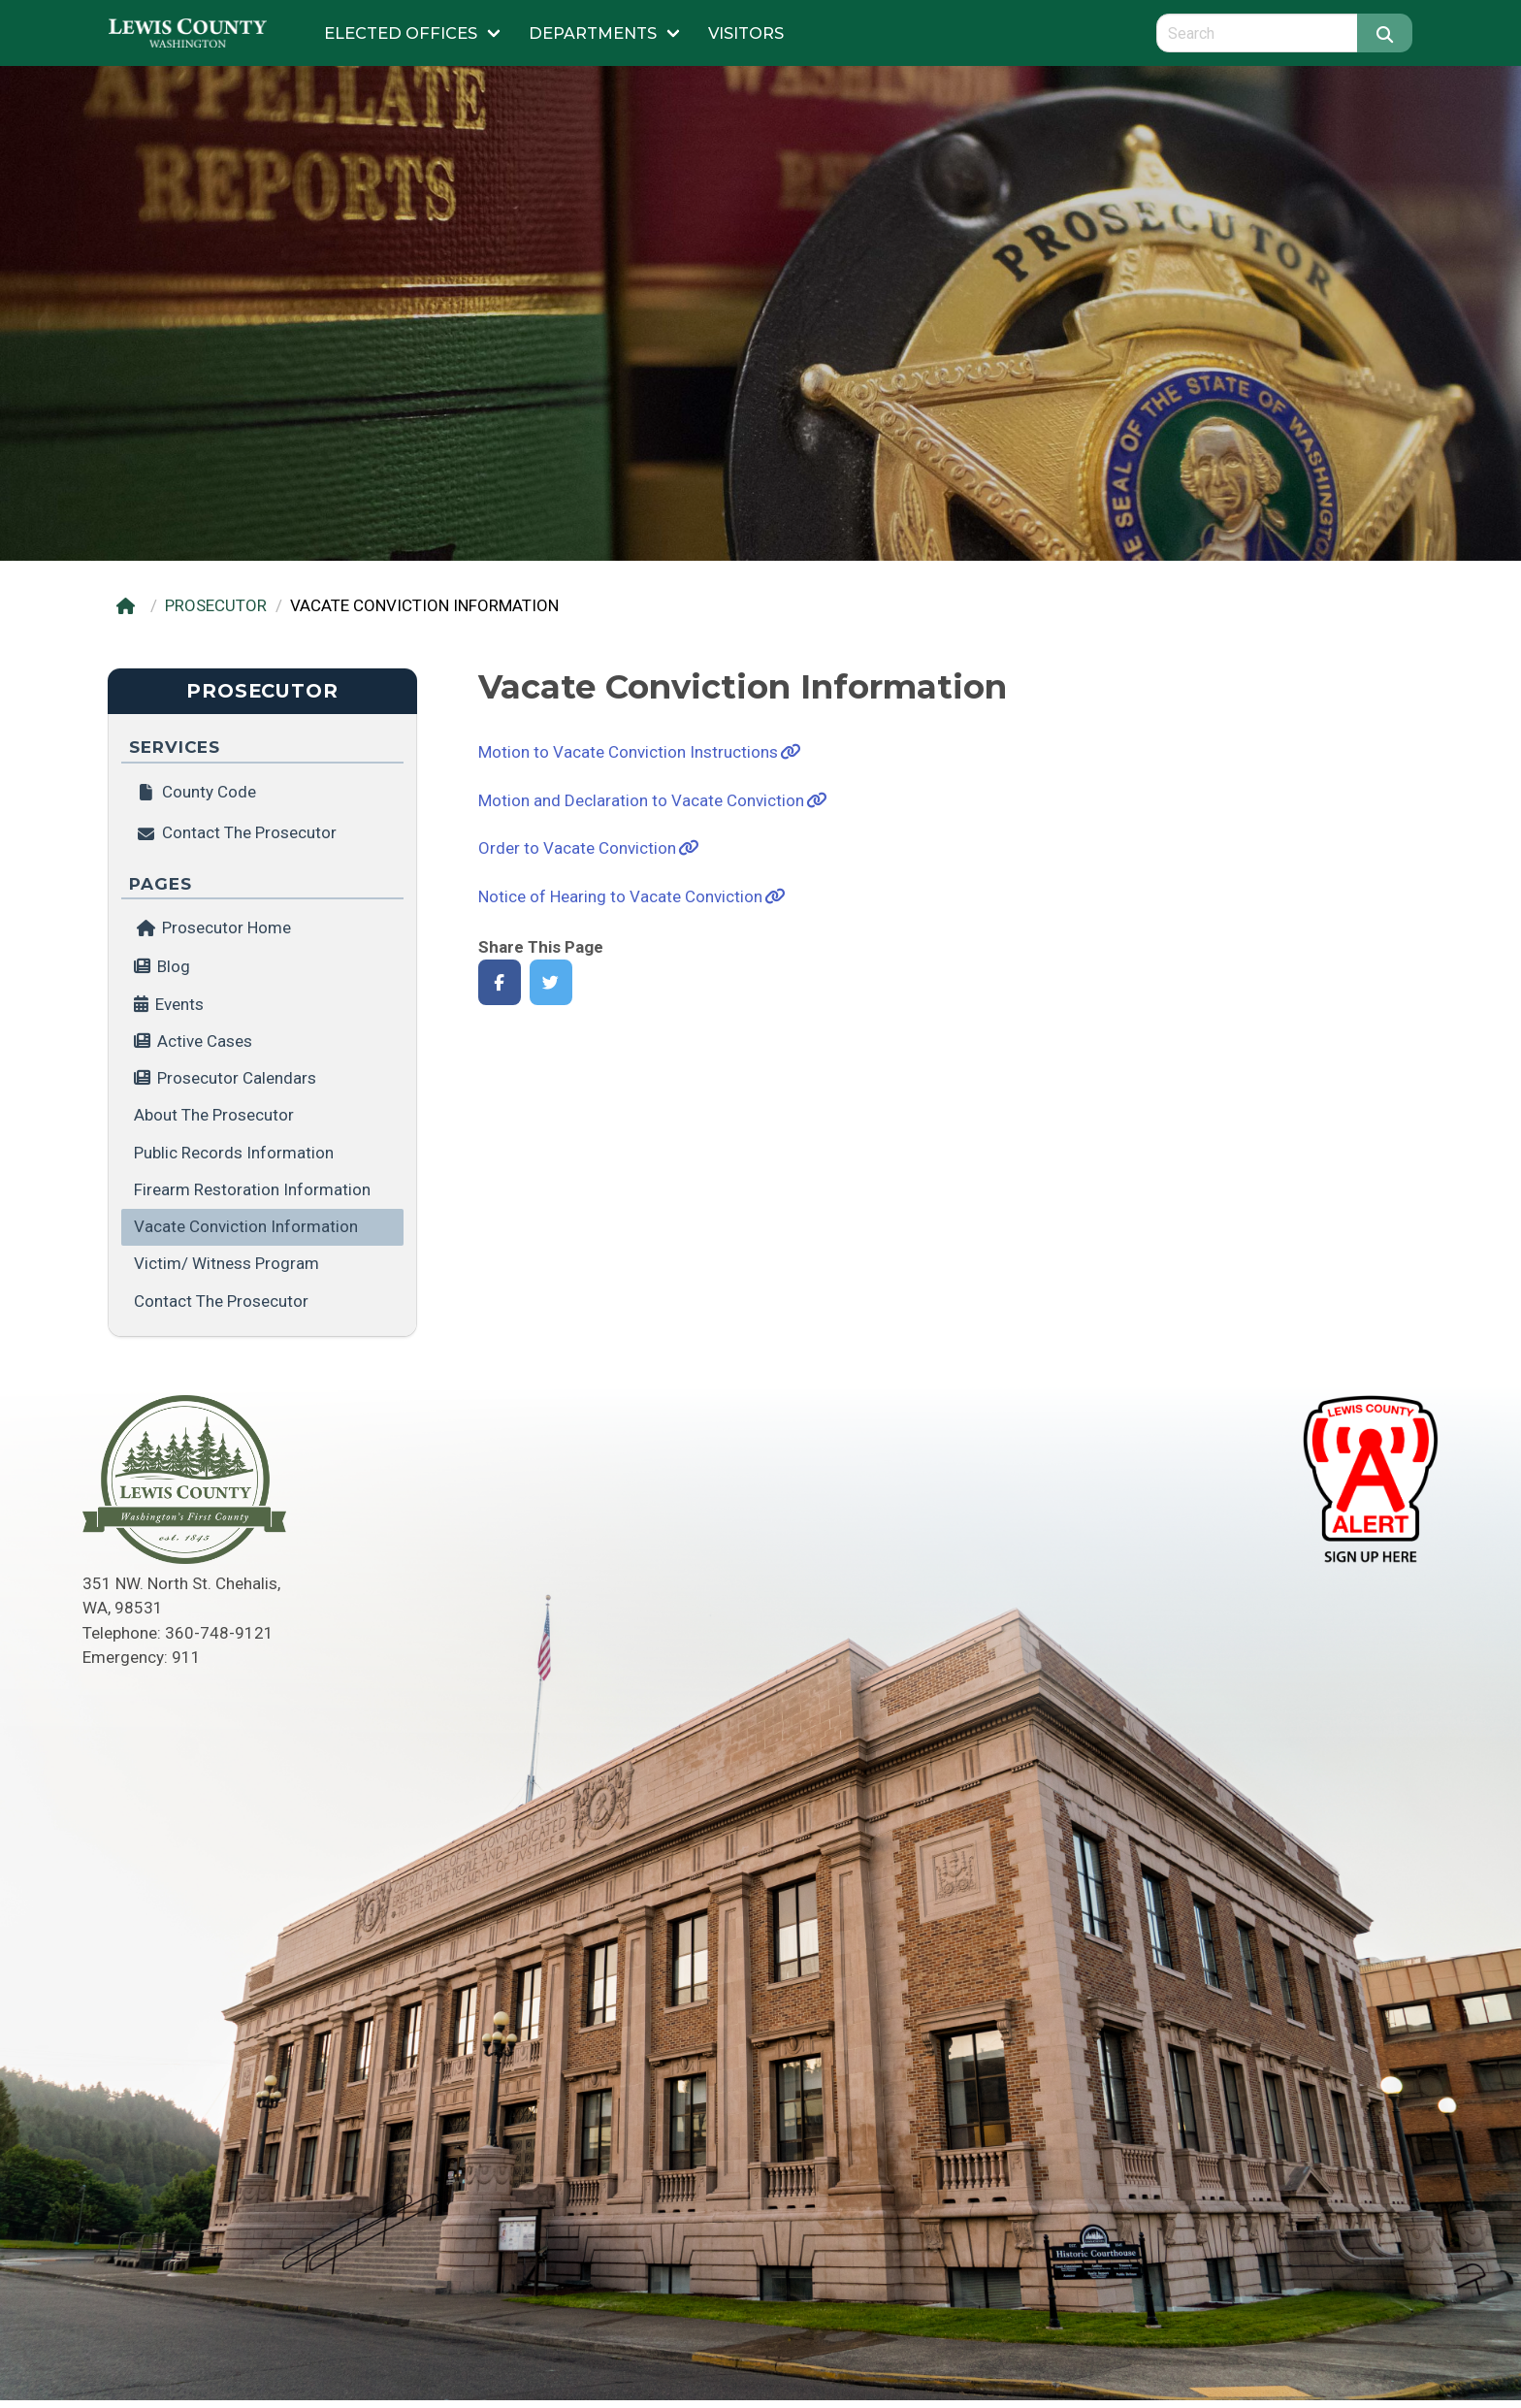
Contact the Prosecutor (221, 1301)
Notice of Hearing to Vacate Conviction (620, 896)
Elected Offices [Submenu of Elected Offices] (400, 33)
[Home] (129, 606)
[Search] (1385, 33)
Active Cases (204, 1041)
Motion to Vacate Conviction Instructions (628, 752)
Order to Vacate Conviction (577, 848)
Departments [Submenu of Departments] (593, 33)
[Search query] (1256, 33)
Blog (173, 966)
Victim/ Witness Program (226, 1263)
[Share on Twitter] (551, 982)
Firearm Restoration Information (252, 1189)
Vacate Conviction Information (246, 1226)
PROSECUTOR (216, 605)
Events (179, 1004)
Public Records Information (234, 1152)
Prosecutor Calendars (236, 1078)
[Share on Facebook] (500, 982)
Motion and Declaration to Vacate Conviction (641, 800)
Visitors (746, 33)
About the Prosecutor (214, 1114)
